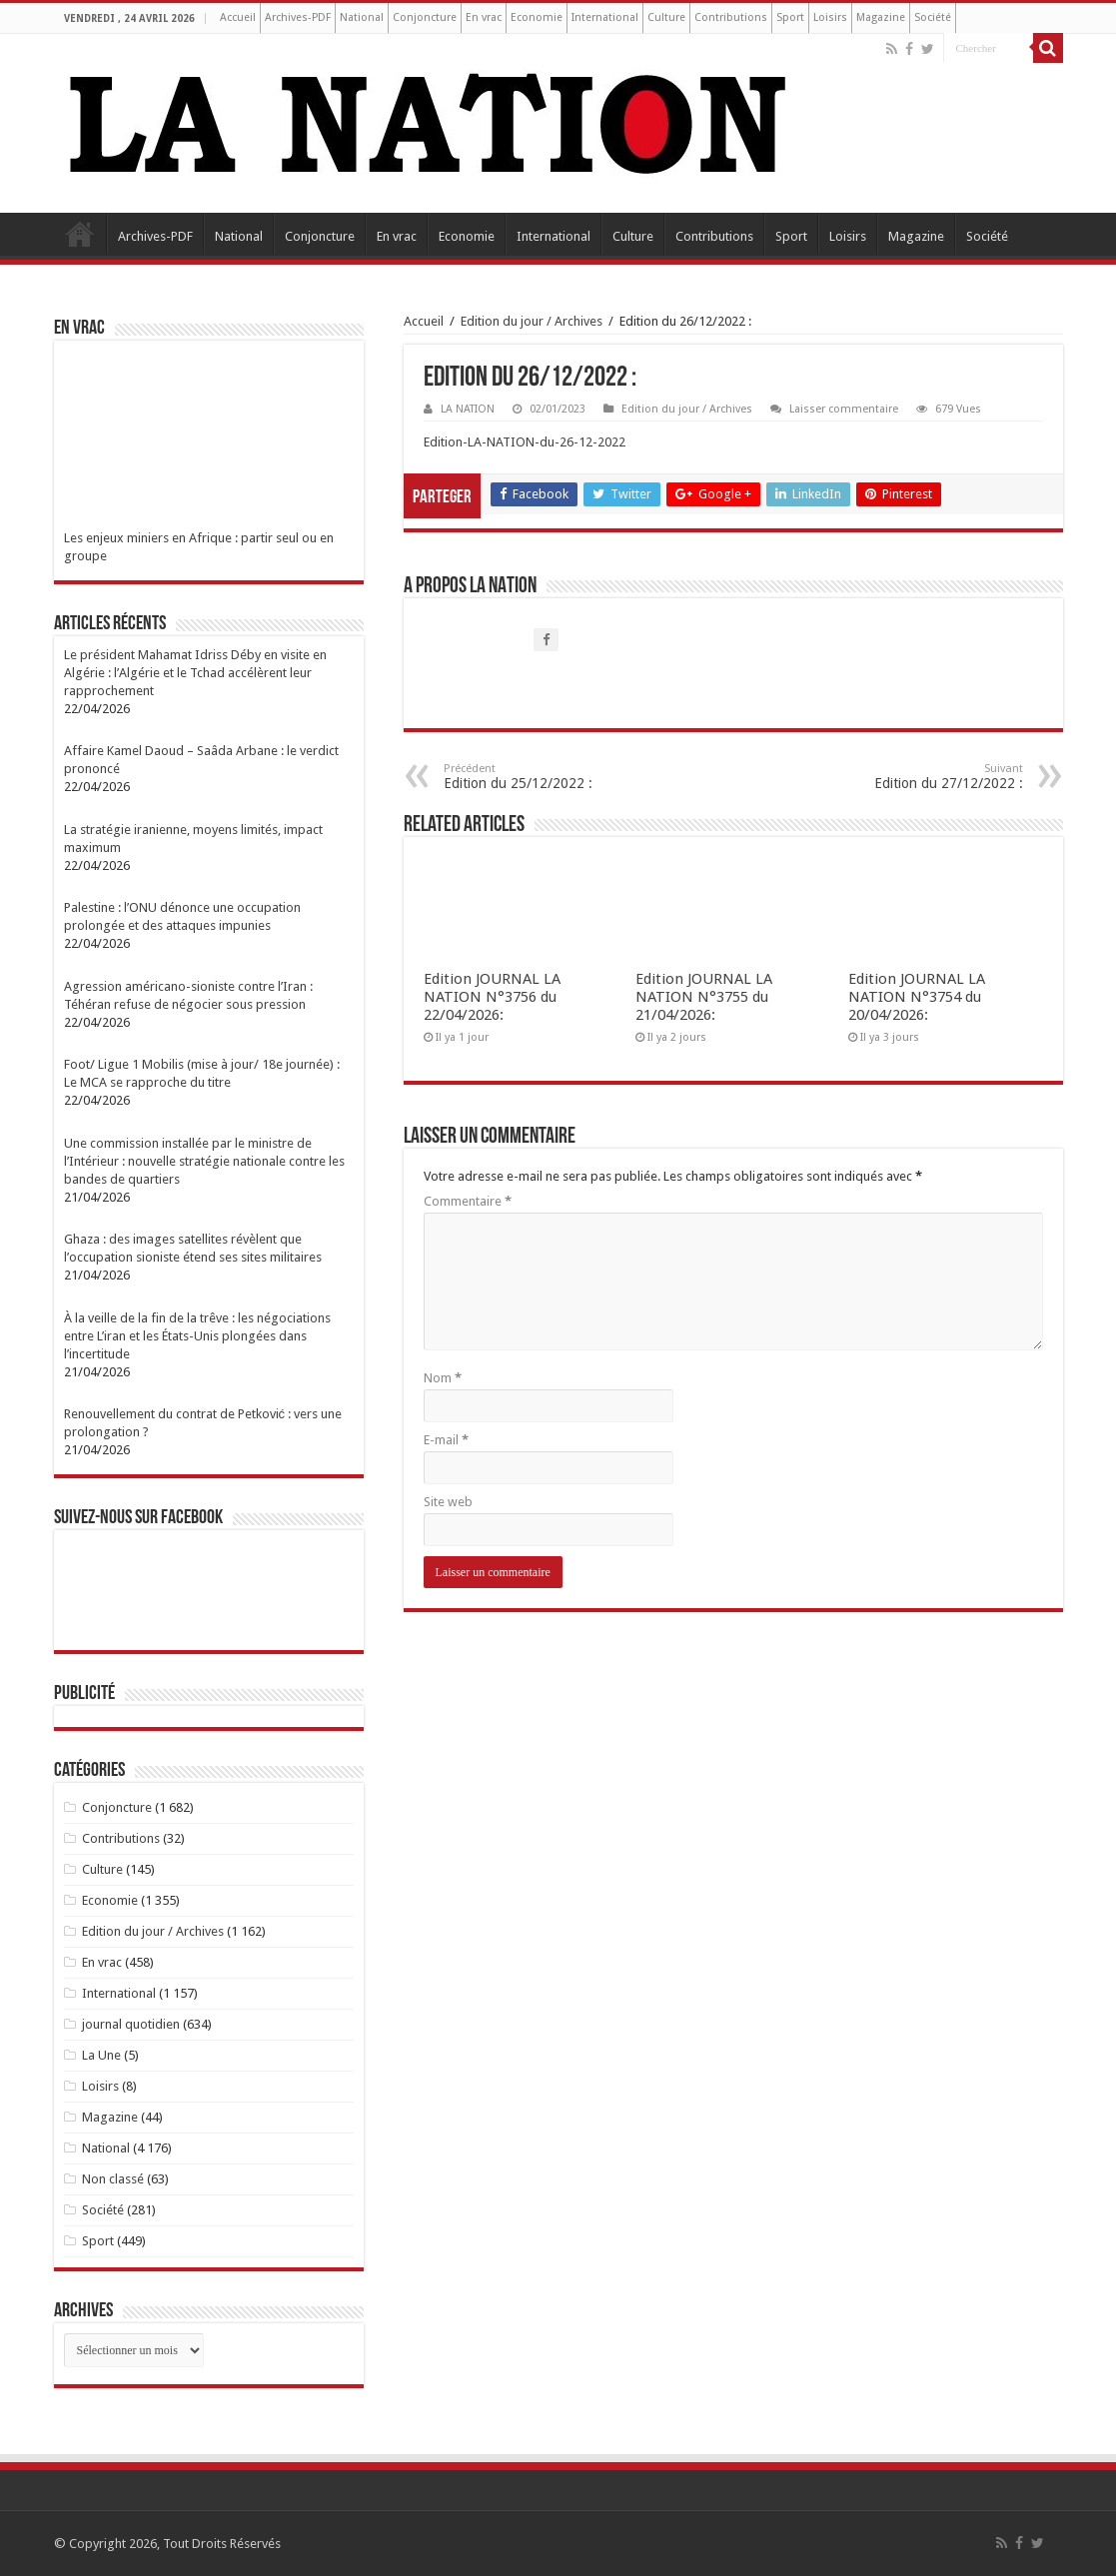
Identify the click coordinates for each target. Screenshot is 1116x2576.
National (362, 17)
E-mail (446, 1439)
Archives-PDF (298, 17)
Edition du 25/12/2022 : (546, 776)
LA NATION (468, 409)
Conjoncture (425, 17)
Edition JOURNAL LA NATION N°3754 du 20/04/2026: (916, 997)
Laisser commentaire (843, 409)
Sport (790, 17)
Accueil (238, 17)
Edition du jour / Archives (531, 321)
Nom (443, 1377)
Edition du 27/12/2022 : (920, 776)
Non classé (113, 2178)
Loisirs (830, 17)
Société (932, 17)
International (604, 17)
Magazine (880, 17)
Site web (448, 1501)
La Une (101, 2055)
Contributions (730, 17)
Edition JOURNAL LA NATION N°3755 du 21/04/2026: (703, 997)
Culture (666, 17)
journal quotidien (131, 2024)
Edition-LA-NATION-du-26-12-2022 (524, 441)
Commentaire (468, 1201)
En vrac (484, 17)
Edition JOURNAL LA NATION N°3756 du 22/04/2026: (492, 997)
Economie (536, 17)
